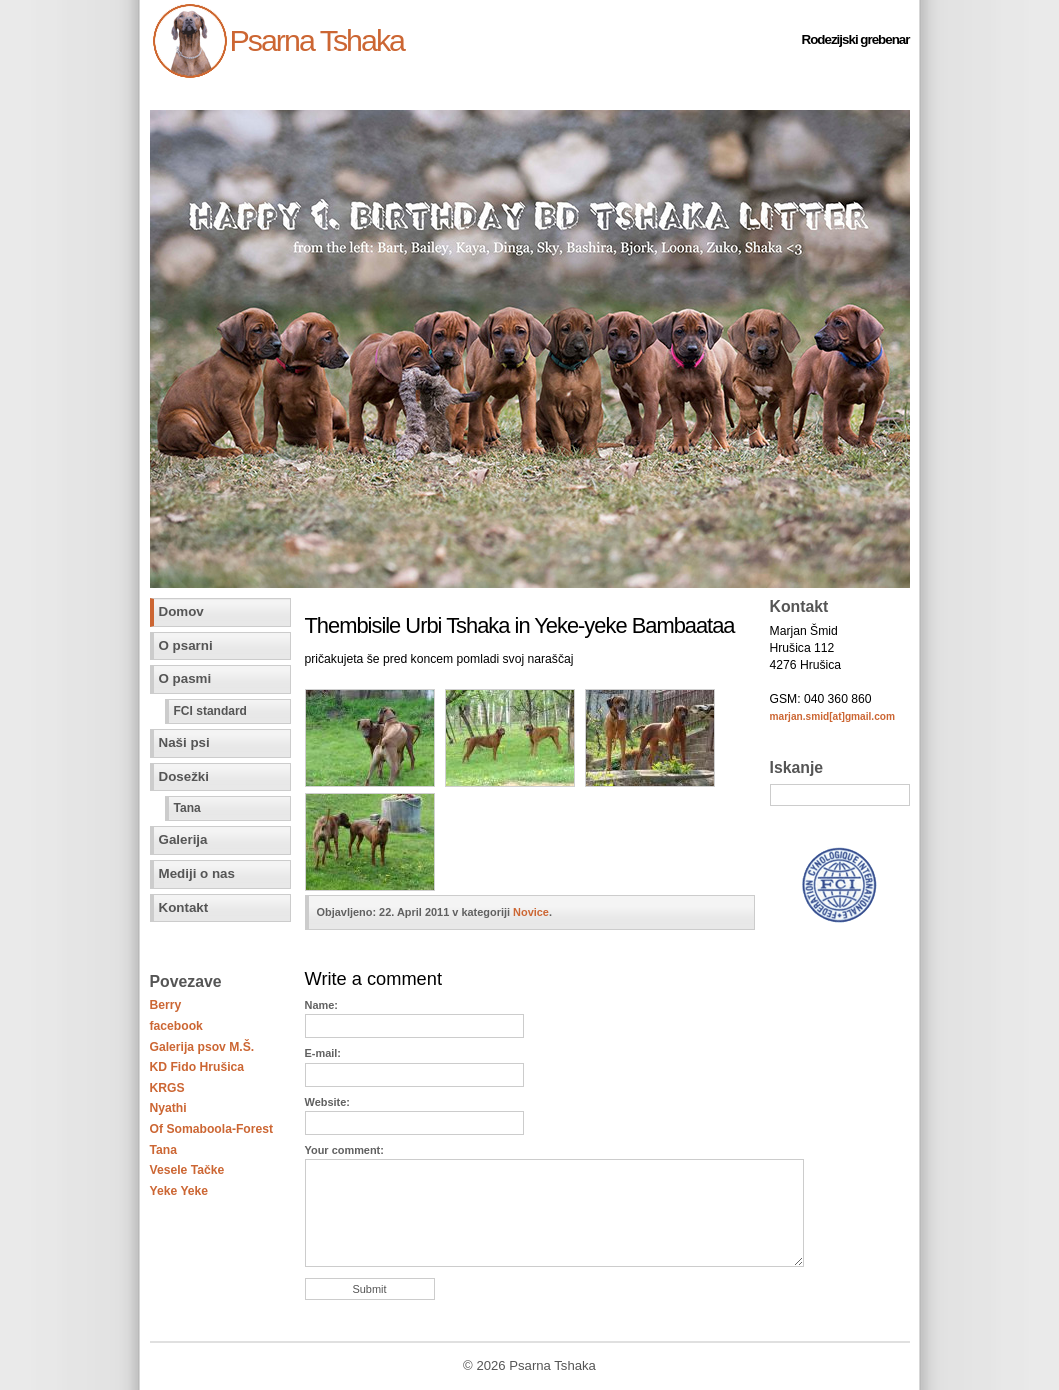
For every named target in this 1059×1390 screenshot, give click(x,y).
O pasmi (185, 678)
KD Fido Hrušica (197, 1067)
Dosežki (184, 776)
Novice (531, 912)
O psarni (186, 645)
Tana (187, 808)
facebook (176, 1026)
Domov (181, 611)
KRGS (167, 1088)
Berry (166, 1005)
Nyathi (168, 1108)
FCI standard (210, 711)
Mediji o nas (197, 873)
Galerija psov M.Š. (202, 1047)
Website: (327, 1102)
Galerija (183, 839)
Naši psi (184, 742)
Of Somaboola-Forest (212, 1129)
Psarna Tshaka (317, 40)
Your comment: (344, 1150)
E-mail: (323, 1053)
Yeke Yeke (179, 1191)
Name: (321, 1005)
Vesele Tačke (187, 1170)
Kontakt (184, 907)
